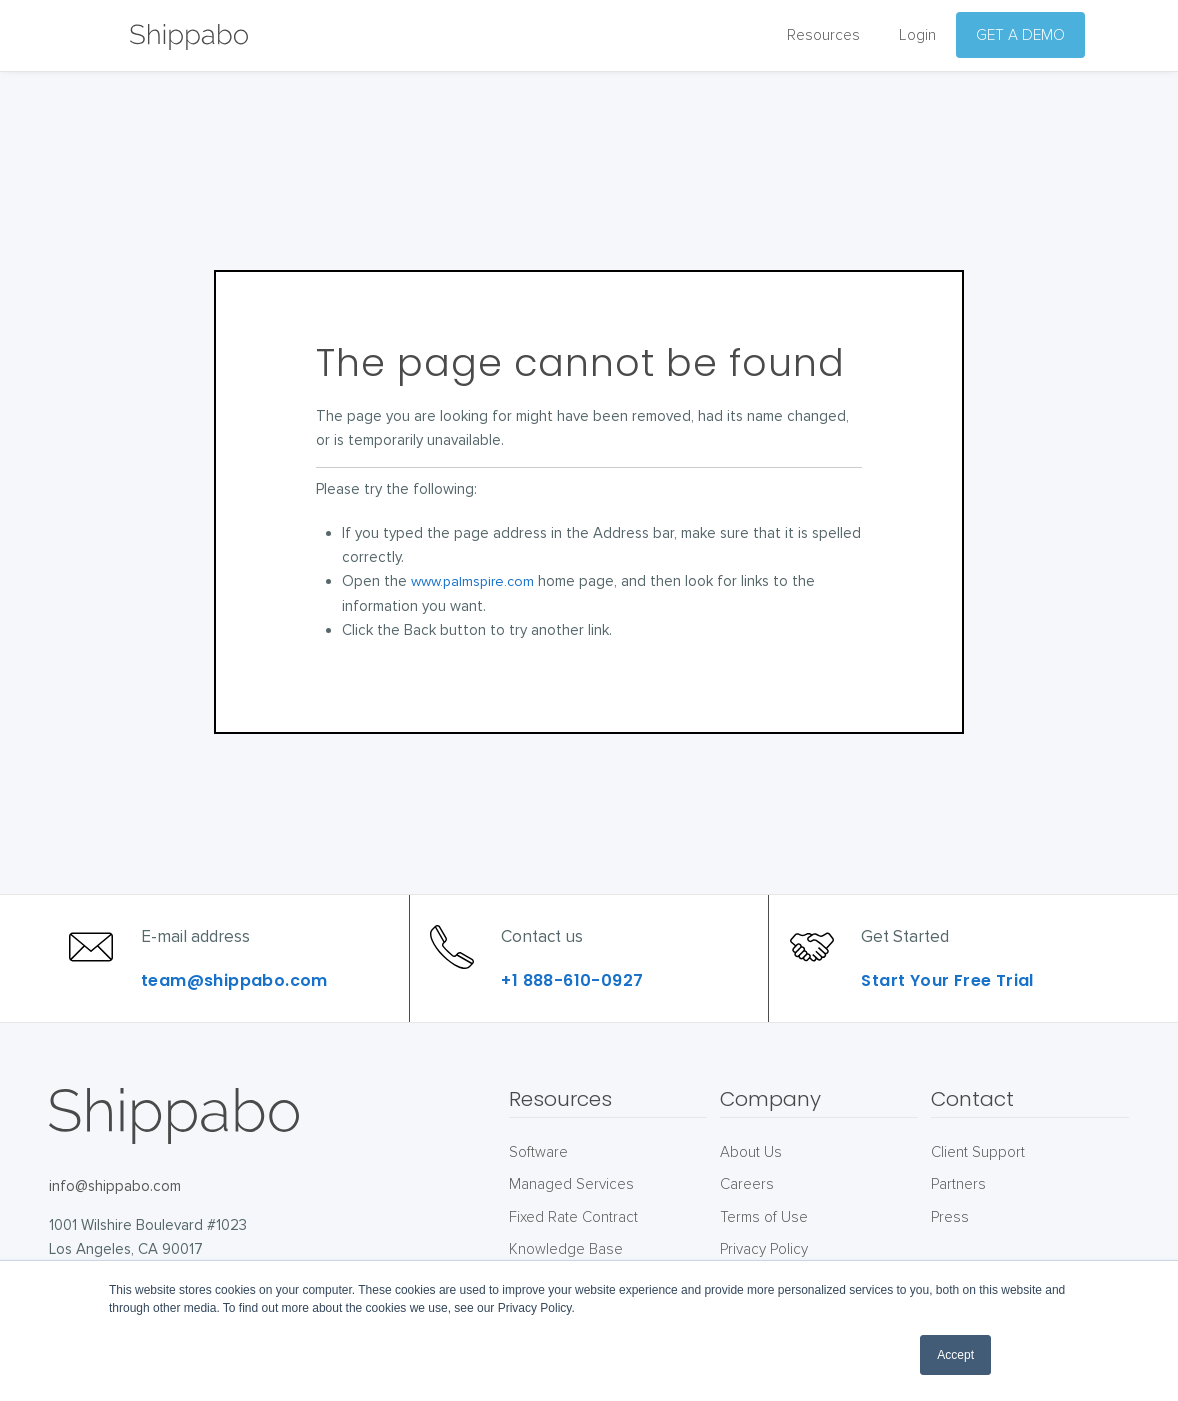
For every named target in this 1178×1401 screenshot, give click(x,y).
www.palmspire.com (476, 581)
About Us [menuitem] (751, 1190)
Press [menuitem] (950, 1255)
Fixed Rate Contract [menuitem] (573, 1255)
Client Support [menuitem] (978, 1190)
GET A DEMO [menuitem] (1020, 35)
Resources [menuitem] (823, 35)
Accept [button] (955, 1355)
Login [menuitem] (917, 35)
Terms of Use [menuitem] (764, 1255)
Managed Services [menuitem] (571, 1222)
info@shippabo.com (115, 1224)
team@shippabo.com (244, 999)
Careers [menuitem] (747, 1222)
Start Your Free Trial (957, 999)
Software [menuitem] (538, 1190)
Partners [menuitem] (958, 1222)
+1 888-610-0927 (582, 999)
